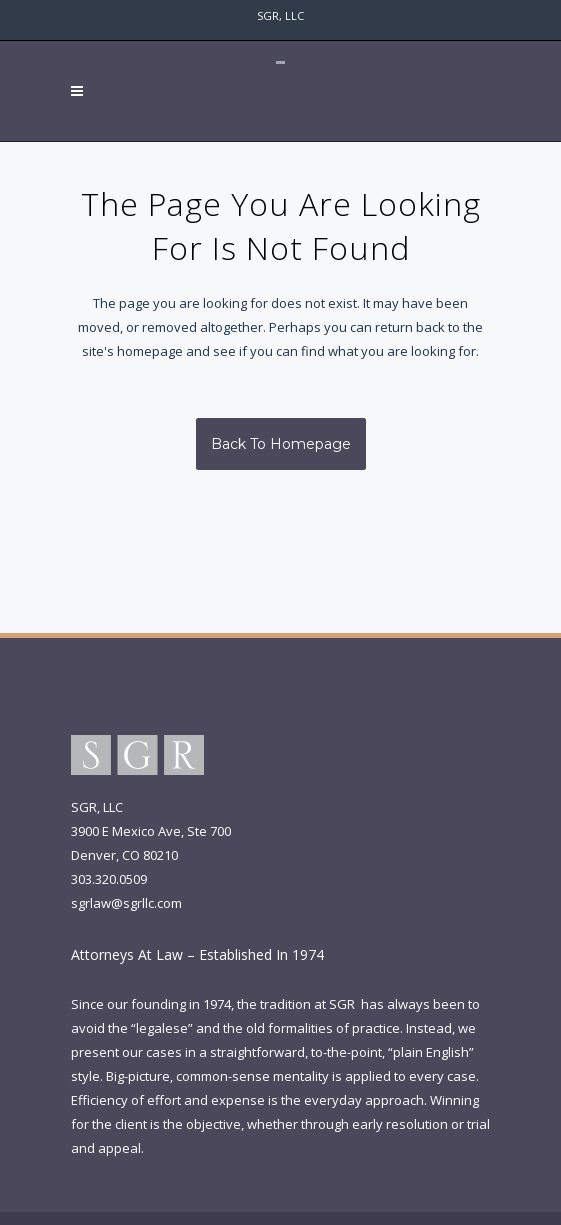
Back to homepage (281, 444)
